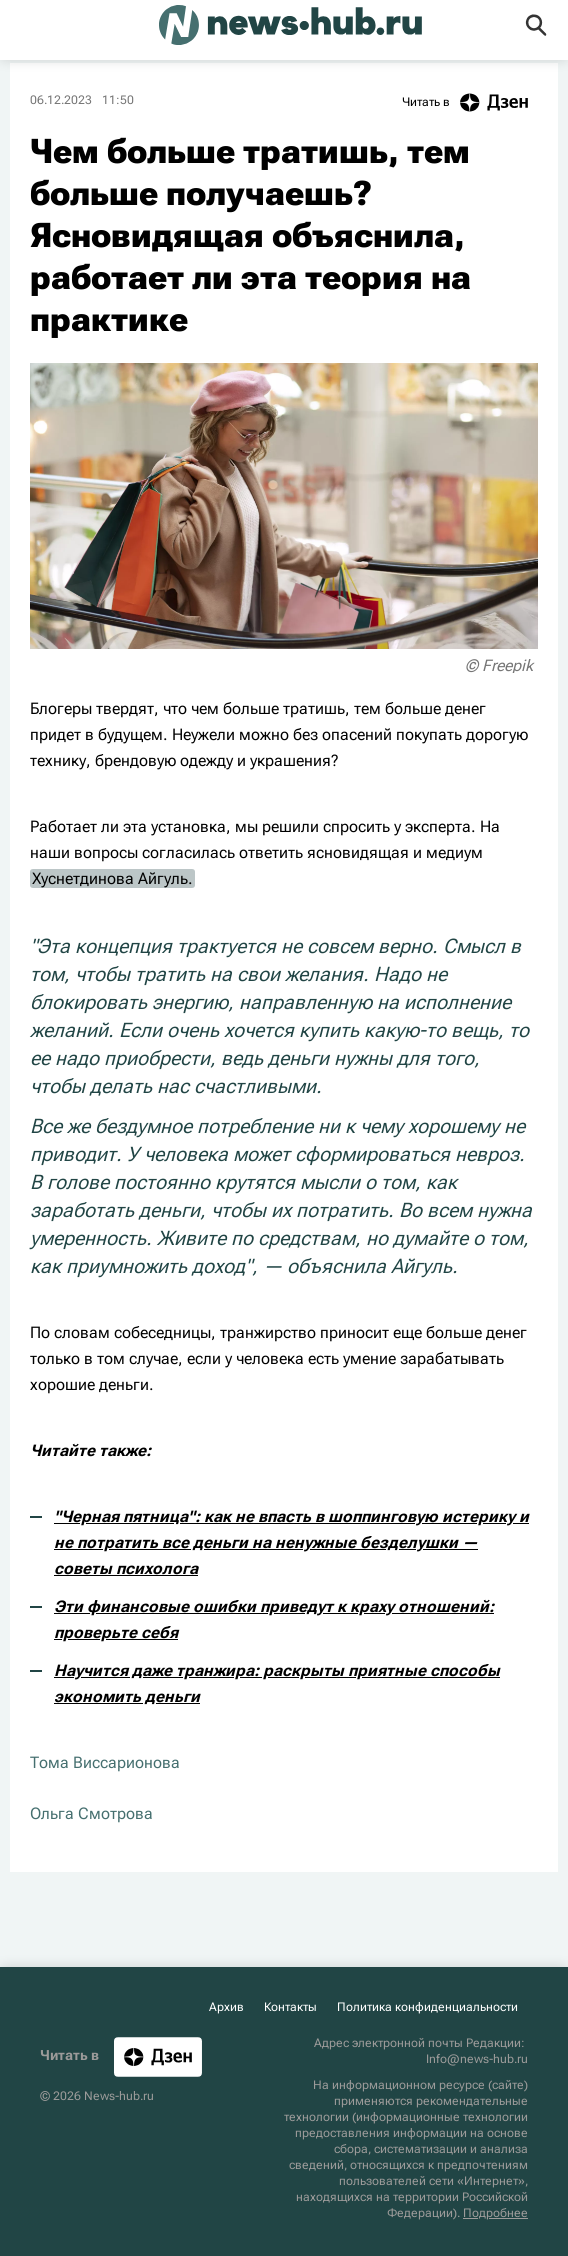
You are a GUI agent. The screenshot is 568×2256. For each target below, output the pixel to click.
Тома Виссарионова (105, 1762)
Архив (226, 2007)
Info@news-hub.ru (477, 2059)
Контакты (290, 2007)
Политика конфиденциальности (427, 2007)
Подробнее (495, 2213)
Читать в (470, 102)
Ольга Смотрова (91, 1813)
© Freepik (499, 665)
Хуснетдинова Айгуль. (112, 878)
